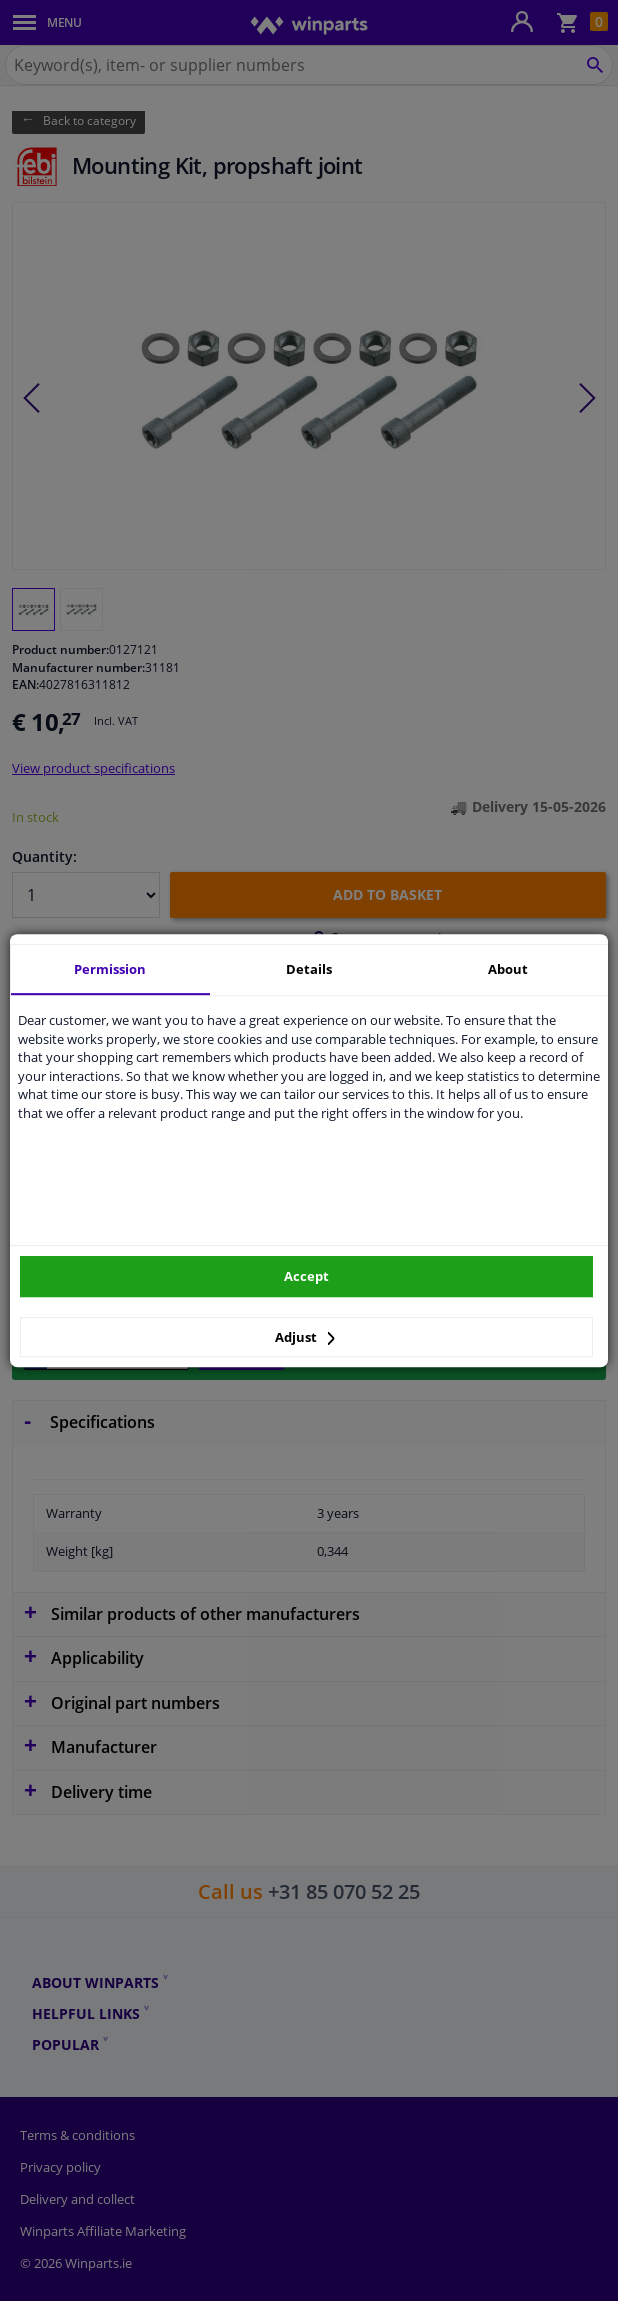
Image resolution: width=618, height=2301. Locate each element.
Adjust (305, 1337)
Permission (110, 969)
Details (309, 969)
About (508, 969)
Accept (306, 1276)
